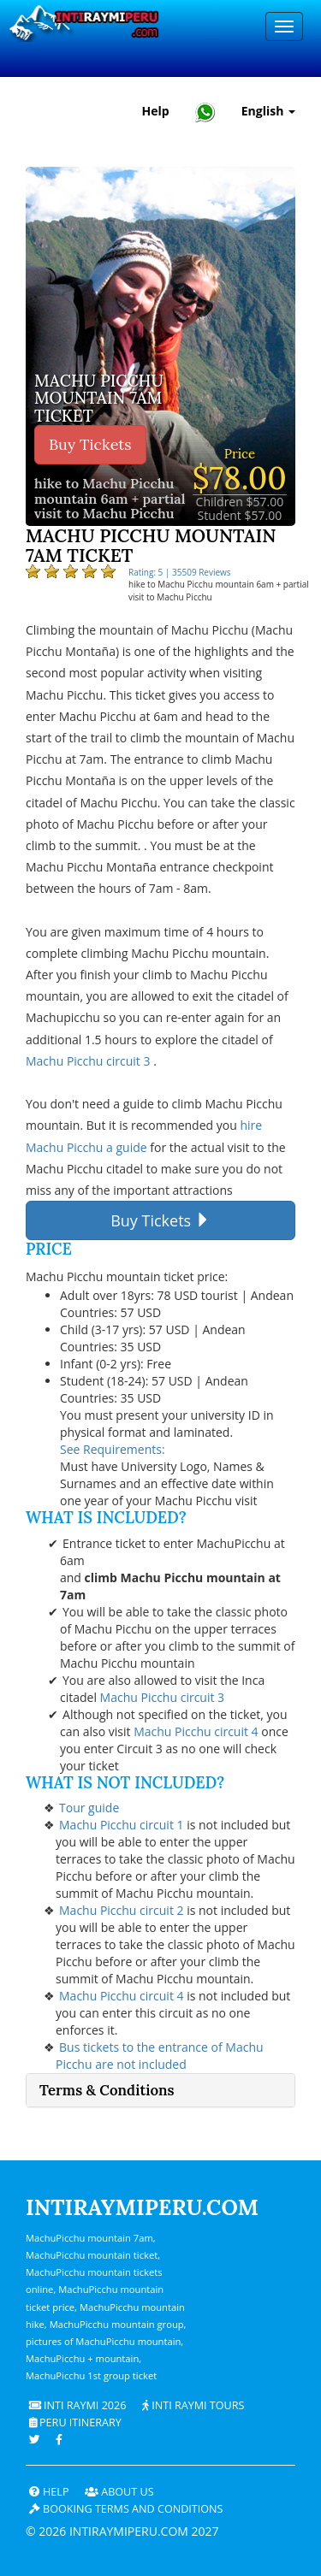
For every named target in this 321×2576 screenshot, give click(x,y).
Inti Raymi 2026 (78, 2405)
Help (49, 2491)
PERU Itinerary (75, 2422)
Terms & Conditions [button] (107, 2090)
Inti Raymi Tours (193, 2405)
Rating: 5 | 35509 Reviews (179, 572)
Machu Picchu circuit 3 (89, 1061)
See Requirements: (112, 1449)
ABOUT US (119, 2491)
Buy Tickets (90, 444)
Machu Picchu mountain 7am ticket (95, 400)
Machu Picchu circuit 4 (197, 1731)
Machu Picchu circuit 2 (123, 1910)
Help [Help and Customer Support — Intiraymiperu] (155, 111)
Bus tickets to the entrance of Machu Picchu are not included (160, 2055)
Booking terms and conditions (126, 2509)
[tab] (160, 2090)
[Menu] (284, 26)
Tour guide (89, 1807)
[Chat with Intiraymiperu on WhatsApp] (205, 111)
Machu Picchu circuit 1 (123, 1825)
